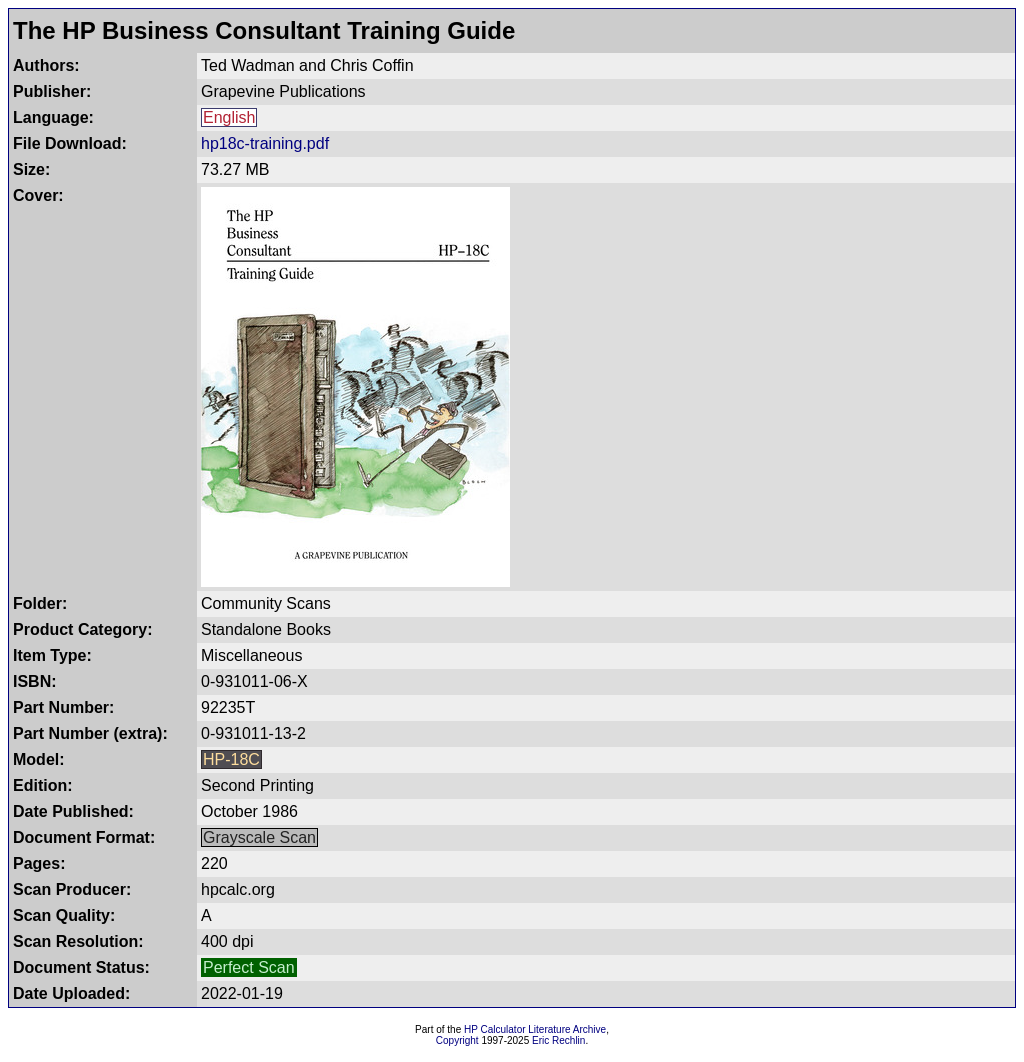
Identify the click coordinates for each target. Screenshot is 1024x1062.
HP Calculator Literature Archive (535, 1029)
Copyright (457, 1040)
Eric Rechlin (558, 1040)
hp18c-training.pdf (265, 143)
